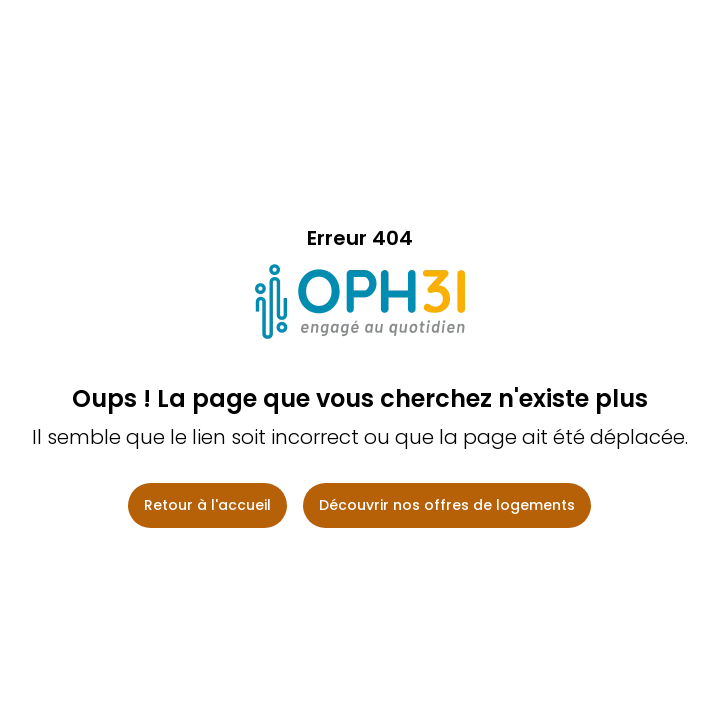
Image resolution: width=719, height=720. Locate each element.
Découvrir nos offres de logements (447, 505)
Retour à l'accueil (207, 505)
